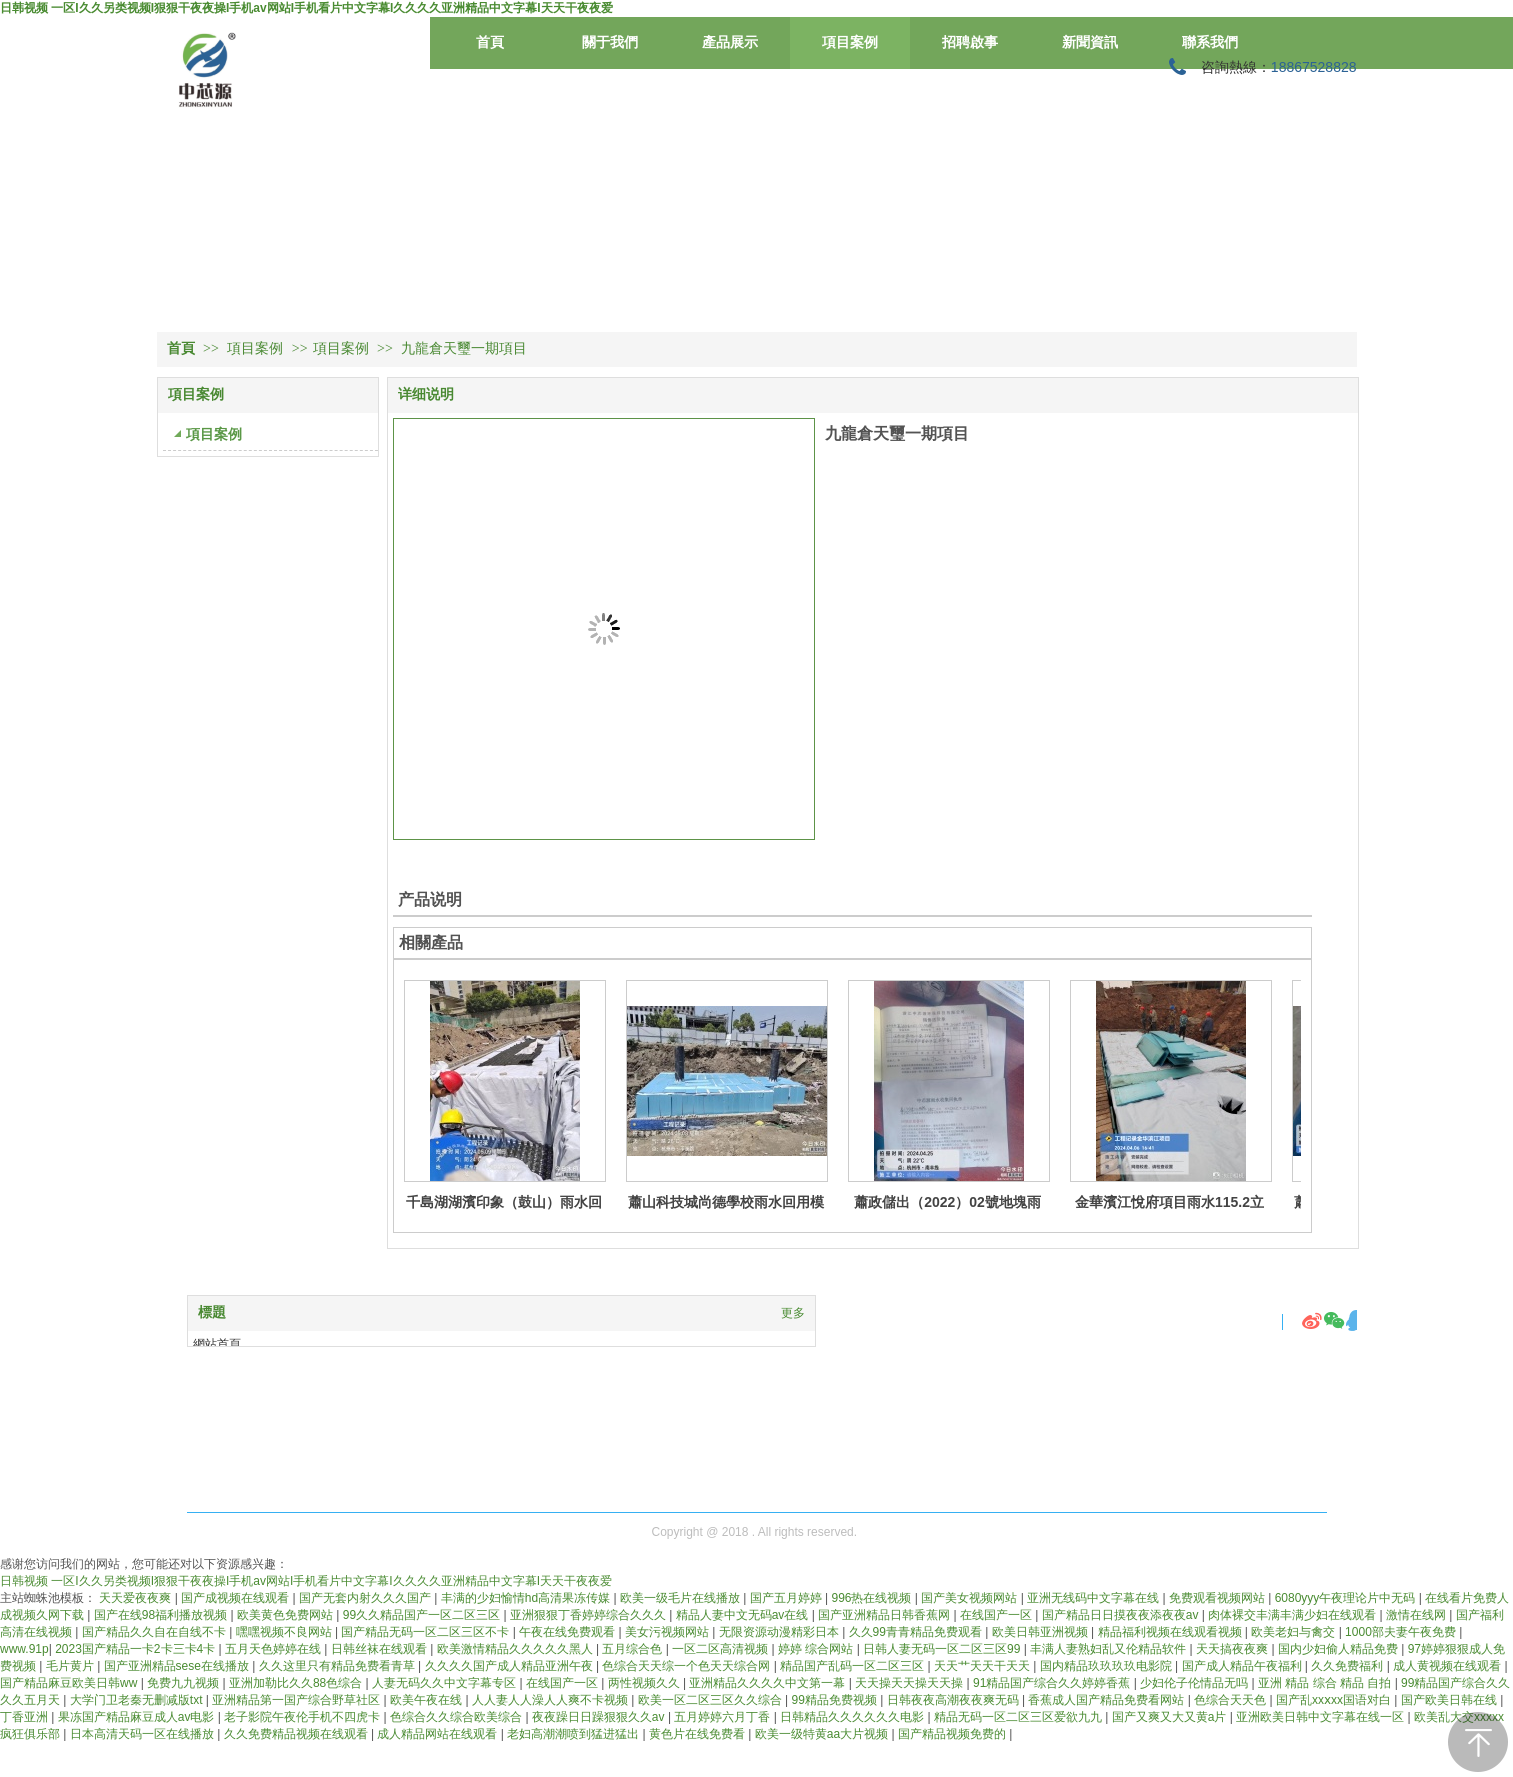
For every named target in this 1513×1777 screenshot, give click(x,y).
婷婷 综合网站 (817, 1649)
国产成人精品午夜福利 (1243, 1666)
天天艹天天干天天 (983, 1666)
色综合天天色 (1231, 1700)
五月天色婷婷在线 (274, 1649)
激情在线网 (1417, 1615)
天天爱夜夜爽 (136, 1598)
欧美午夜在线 (427, 1700)
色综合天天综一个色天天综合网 (687, 1666)
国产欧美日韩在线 (1450, 1700)
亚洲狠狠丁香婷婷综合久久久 (589, 1615)
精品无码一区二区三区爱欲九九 (1019, 1717)
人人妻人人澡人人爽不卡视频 (551, 1700)
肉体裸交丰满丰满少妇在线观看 (1293, 1615)
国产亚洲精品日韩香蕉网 (885, 1615)
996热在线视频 (872, 1598)
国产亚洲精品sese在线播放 (178, 1666)
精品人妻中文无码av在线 (744, 1615)
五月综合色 (633, 1649)
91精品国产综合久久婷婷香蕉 (1053, 1683)
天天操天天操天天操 (910, 1683)
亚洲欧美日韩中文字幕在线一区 (1321, 1717)
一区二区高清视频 (721, 1649)
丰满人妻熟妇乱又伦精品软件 (1109, 1649)
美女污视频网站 (668, 1632)
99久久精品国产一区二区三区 (423, 1615)
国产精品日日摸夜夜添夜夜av (1122, 1615)
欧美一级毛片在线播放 (681, 1598)
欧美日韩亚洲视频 (1041, 1632)
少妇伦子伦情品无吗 (1195, 1683)
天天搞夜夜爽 (1233, 1649)
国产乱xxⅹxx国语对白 (1335, 1700)
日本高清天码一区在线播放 (143, 1734)
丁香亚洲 (25, 1717)
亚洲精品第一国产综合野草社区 (297, 1700)
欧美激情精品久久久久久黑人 (516, 1649)
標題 (212, 1312)
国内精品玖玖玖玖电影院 (1107, 1666)
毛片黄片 (71, 1666)
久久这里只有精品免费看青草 (338, 1666)
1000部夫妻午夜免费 (1402, 1632)
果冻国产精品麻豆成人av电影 (138, 1717)
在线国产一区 (997, 1615)
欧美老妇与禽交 (1294, 1632)
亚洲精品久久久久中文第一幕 (768, 1683)
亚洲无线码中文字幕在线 (1094, 1598)
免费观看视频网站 (1218, 1598)
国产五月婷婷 (787, 1598)
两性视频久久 (645, 1683)
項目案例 (257, 348)
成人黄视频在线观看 (1448, 1666)
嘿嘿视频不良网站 (285, 1632)
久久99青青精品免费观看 (917, 1632)
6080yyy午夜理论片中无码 (1347, 1598)
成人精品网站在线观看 (438, 1734)
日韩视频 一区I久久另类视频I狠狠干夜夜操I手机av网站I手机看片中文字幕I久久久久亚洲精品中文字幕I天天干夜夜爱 (306, 8)
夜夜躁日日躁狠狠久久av (600, 1717)
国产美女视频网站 (970, 1598)
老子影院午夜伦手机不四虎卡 (303, 1717)
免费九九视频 (184, 1683)
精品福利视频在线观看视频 (1171, 1632)
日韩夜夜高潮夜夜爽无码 (954, 1700)
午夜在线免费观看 (568, 1632)
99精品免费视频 (835, 1700)
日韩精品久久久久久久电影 (853, 1717)
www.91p (24, 1649)
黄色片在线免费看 (698, 1734)
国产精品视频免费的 (953, 1734)
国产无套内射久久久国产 (366, 1598)
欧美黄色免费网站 (286, 1615)
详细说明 (426, 394)
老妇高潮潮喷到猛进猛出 (574, 1734)
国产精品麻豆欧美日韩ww (70, 1683)
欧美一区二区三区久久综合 (711, 1700)
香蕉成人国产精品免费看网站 (1107, 1700)
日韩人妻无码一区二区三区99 (943, 1649)
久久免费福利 (1348, 1666)
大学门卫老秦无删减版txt (138, 1700)
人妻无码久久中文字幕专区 (445, 1683)
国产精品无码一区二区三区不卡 (426, 1632)
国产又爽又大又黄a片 (1171, 1717)
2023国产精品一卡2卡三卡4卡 (136, 1649)
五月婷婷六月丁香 (723, 1717)
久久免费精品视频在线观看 (297, 1734)
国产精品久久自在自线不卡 (155, 1632)
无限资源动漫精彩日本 (780, 1632)
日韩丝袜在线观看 (380, 1649)
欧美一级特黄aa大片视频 (823, 1734)
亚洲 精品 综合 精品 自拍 (1326, 1683)
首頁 (181, 348)
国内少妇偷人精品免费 (1339, 1649)
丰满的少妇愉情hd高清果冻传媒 (527, 1598)
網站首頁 (217, 1344)
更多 (793, 1313)
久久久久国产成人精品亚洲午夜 (510, 1666)
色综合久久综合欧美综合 (457, 1717)
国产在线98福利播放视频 (162, 1615)
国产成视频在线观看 (236, 1598)
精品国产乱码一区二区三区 (853, 1666)
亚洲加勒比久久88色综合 (297, 1683)
